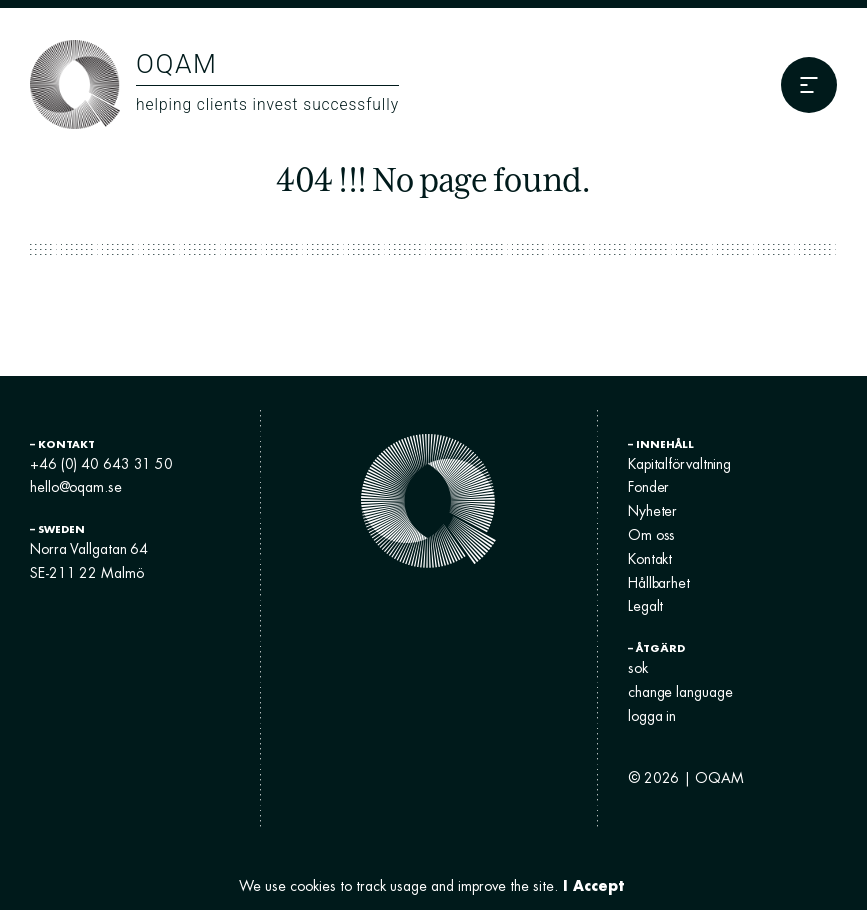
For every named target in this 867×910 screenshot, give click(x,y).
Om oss (651, 535)
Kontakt (650, 559)
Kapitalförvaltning (679, 464)
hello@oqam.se (76, 487)
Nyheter (652, 511)
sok (638, 668)
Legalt (645, 606)
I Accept (593, 885)
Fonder (648, 487)
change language (680, 692)
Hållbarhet (659, 583)
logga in (652, 716)
